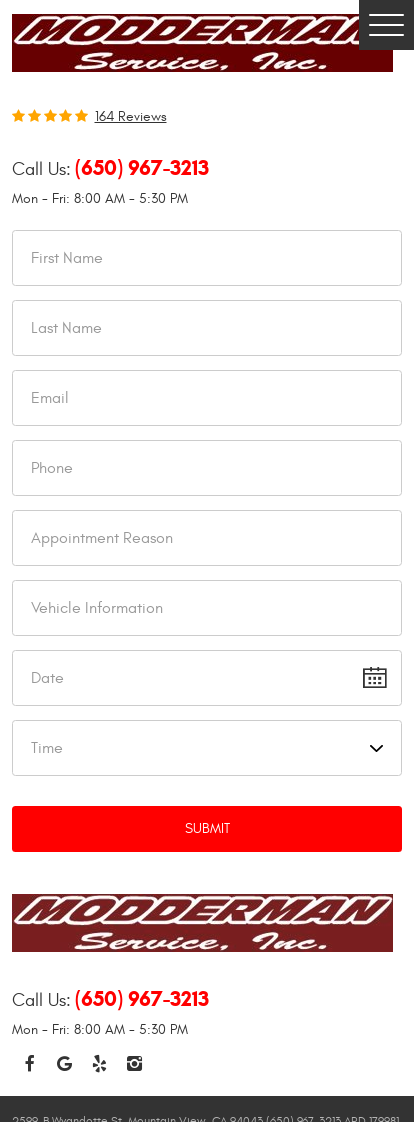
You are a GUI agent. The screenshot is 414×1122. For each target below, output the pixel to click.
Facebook (29, 1064)
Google (64, 1064)
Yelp (99, 1064)
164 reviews (131, 117)
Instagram (134, 1064)
